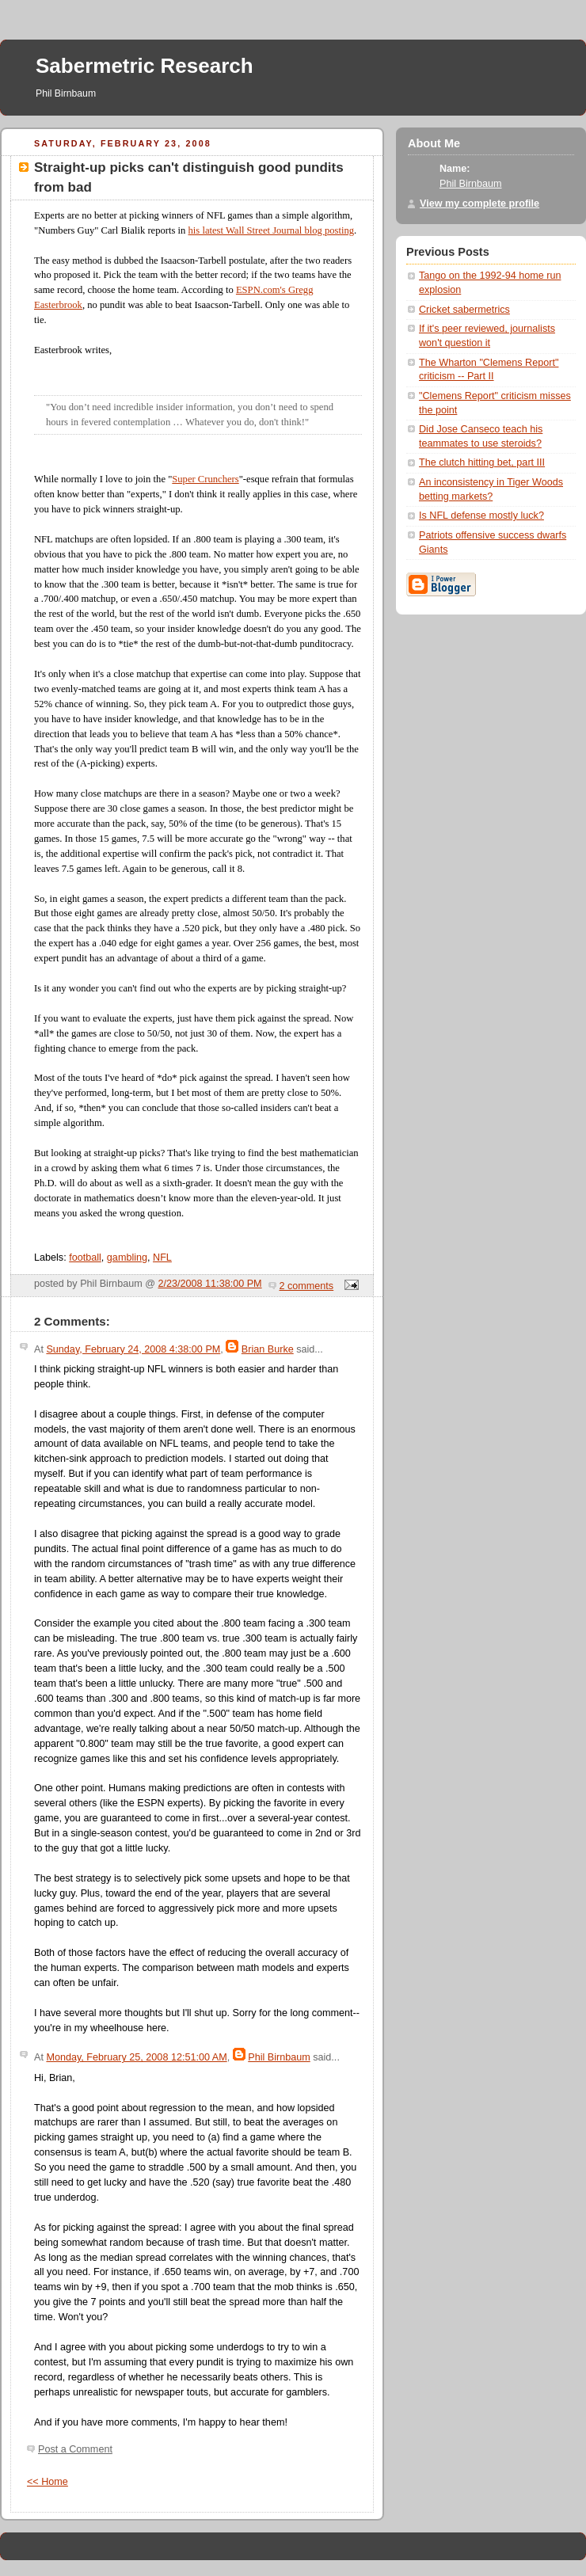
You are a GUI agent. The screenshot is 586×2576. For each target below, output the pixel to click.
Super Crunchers (205, 479)
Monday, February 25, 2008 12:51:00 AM (136, 2057)
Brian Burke (268, 1349)
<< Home (47, 2481)
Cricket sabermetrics (464, 309)
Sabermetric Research (144, 66)
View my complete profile (479, 203)
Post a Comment (75, 2449)
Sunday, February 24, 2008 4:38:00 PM (133, 1349)
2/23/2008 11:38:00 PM (210, 1283)
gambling (127, 1257)
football (85, 1257)
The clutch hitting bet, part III (482, 462)
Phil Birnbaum (279, 2057)
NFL (162, 1257)
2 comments (307, 1286)
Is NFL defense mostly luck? (481, 515)
